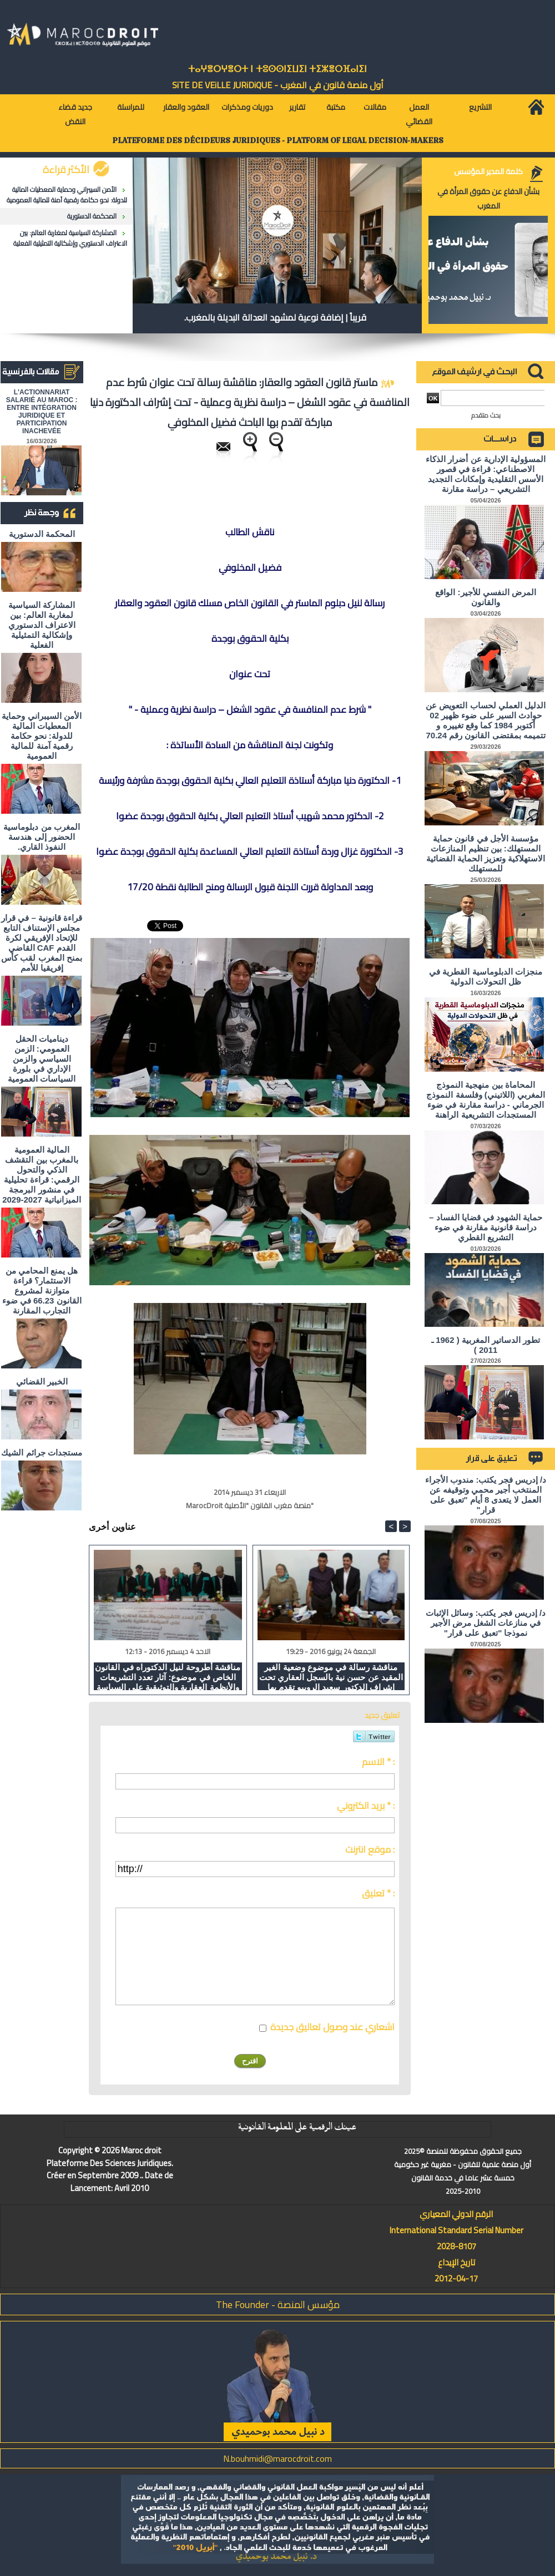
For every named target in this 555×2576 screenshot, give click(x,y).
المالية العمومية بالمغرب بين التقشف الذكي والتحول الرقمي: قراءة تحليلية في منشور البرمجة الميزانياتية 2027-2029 (41, 1174)
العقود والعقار (186, 107)
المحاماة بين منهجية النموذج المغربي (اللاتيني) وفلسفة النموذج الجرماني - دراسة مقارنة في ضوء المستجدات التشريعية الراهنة (485, 1099)
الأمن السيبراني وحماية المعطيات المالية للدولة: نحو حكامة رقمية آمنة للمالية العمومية (67, 194)
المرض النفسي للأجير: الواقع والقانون (485, 597)
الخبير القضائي (42, 1381)
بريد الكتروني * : (366, 1805)
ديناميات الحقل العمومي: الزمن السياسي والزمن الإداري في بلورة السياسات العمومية (41, 1058)
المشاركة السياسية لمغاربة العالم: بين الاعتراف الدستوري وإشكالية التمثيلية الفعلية (70, 238)
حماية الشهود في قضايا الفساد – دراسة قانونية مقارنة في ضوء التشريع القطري (485, 1227)
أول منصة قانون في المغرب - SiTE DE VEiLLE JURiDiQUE (278, 85)
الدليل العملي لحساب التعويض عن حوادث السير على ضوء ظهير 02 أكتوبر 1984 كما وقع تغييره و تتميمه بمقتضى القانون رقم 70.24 (486, 720)
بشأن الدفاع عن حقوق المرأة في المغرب (488, 198)
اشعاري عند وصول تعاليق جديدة (332, 2027)
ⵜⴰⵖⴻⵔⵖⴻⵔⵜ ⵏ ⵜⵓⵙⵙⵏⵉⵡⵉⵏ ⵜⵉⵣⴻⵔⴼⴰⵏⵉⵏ (277, 69)
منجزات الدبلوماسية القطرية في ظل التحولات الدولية (485, 976)
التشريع (480, 107)
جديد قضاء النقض (75, 114)
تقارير (297, 107)
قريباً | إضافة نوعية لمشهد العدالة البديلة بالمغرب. (275, 317)
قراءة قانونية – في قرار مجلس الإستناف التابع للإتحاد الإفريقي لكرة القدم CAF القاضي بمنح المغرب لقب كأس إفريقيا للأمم (41, 942)
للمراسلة (130, 107)
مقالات (375, 107)
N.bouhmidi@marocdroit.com (277, 2458)
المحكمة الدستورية (92, 216)
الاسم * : (378, 1762)
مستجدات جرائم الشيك (41, 1452)
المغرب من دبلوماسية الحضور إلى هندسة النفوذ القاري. (41, 836)
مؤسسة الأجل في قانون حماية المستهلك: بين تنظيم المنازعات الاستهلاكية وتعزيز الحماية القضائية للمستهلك (486, 853)
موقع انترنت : (370, 1849)
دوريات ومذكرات (247, 107)
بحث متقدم (486, 415)
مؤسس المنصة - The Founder (278, 2304)
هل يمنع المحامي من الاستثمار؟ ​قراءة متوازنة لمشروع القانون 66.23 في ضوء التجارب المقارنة (42, 1290)
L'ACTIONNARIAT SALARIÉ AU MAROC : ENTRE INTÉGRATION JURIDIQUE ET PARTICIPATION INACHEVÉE (42, 411)
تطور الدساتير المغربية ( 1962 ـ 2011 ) (485, 1345)
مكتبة (335, 107)
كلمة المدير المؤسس (488, 171)
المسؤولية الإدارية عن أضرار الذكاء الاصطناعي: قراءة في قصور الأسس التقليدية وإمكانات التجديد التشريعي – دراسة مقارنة (486, 474)
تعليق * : (378, 1893)
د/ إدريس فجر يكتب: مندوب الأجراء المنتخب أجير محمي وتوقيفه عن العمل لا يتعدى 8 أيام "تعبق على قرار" (485, 1494)
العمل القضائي (419, 114)
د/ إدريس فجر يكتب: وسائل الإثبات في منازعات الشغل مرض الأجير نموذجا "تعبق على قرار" (486, 1622)
